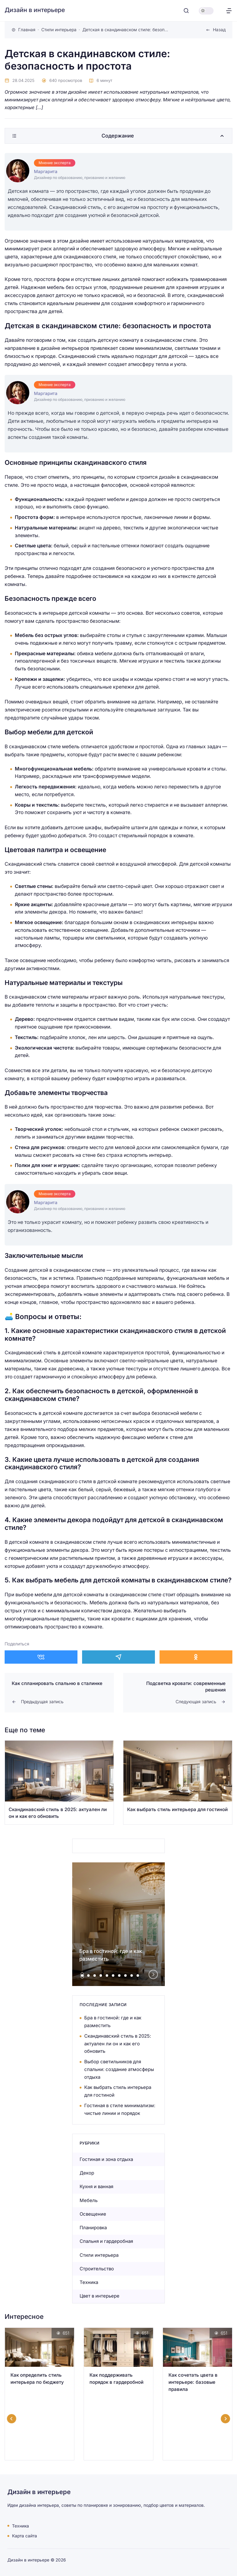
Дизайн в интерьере (35, 10)
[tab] (82, 1975)
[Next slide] (153, 1974)
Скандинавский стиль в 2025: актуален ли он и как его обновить (117, 2043)
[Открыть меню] (228, 10)
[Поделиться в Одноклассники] (196, 1657)
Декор (87, 2173)
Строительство (97, 2269)
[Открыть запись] (59, 1782)
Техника (89, 2282)
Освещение (93, 2214)
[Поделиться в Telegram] (118, 1657)
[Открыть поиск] (186, 10)
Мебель (89, 2200)
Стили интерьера (99, 2255)
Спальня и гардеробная (106, 2241)
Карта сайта (24, 2535)
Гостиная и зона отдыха (106, 2159)
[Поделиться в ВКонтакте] (41, 1657)
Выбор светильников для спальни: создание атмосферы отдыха (119, 2069)
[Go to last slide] (11, 2418)
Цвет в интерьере (99, 2296)
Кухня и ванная (96, 2186)
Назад (219, 29)
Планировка (93, 2227)
